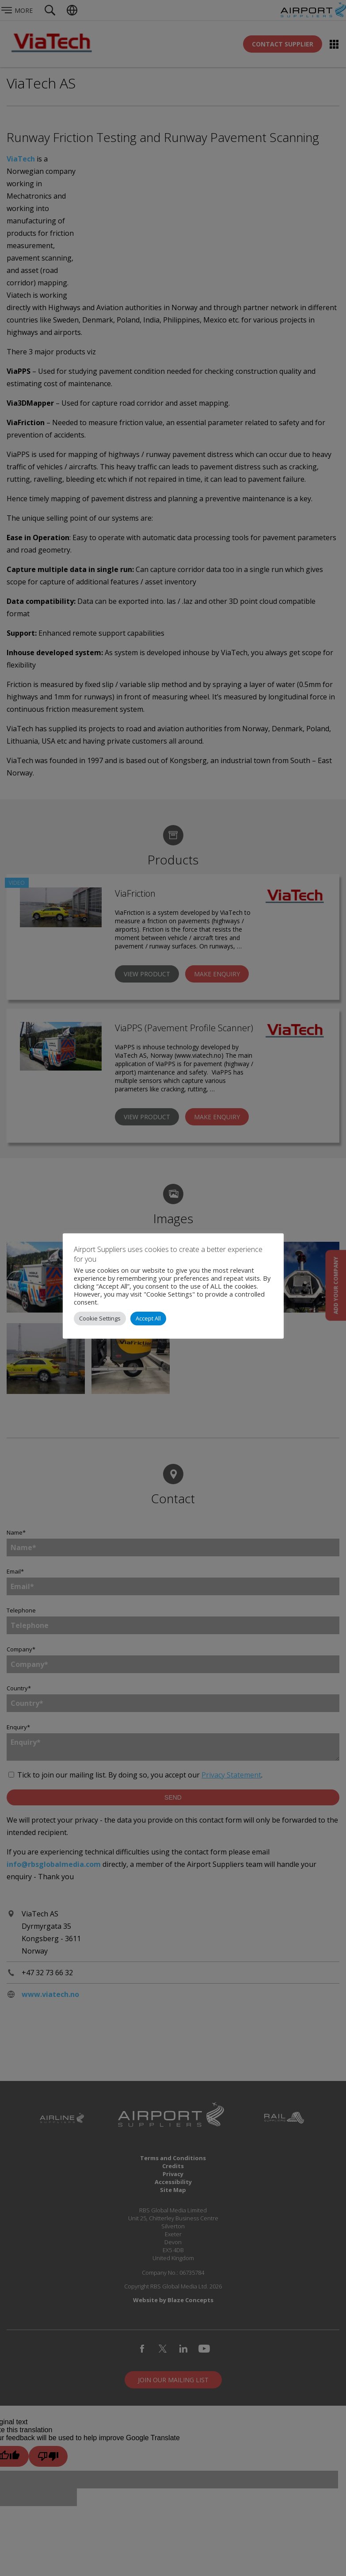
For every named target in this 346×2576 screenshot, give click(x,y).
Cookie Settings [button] (100, 1318)
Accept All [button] (148, 1318)
